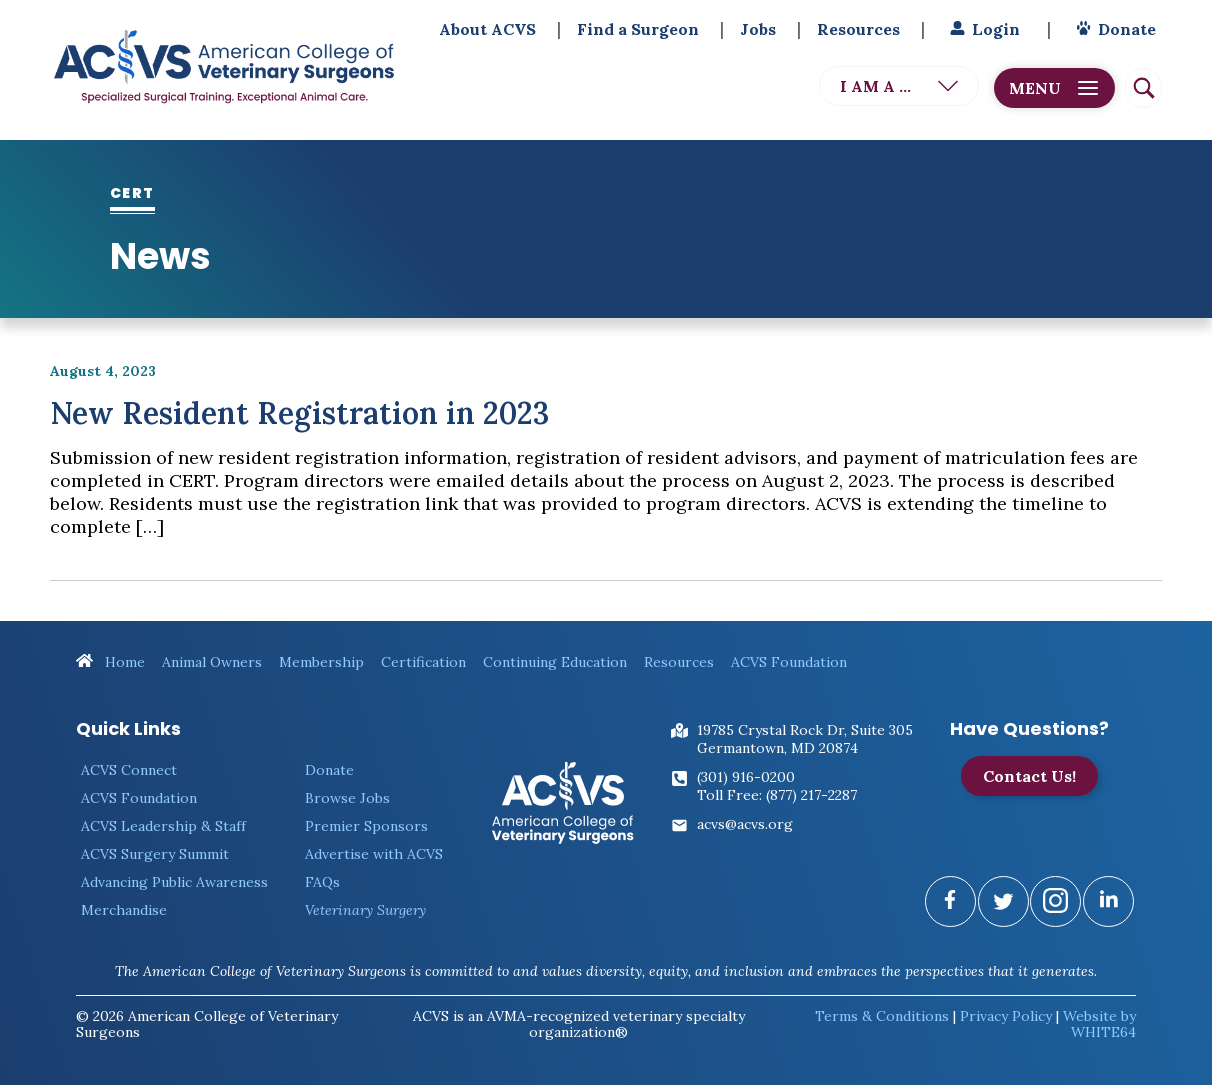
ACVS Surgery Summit (155, 854)
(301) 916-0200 (746, 777)
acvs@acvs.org (745, 824)
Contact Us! (1029, 776)
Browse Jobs (347, 798)
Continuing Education (555, 662)
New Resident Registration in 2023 (299, 413)
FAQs (322, 882)
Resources (858, 29)
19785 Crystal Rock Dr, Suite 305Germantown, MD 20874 (805, 739)
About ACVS (487, 29)
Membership (321, 662)
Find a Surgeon (638, 29)
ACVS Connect (129, 770)
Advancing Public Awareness (174, 882)
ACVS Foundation (789, 662)
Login (982, 29)
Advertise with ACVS (374, 854)
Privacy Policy (1006, 1016)
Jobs (758, 29)
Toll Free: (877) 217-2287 (777, 795)
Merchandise (124, 910)
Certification (423, 662)
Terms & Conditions (882, 1016)
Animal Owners (212, 662)
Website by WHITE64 (1099, 1024)
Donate (1113, 29)
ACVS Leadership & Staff (163, 826)
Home (110, 662)
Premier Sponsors (366, 826)
